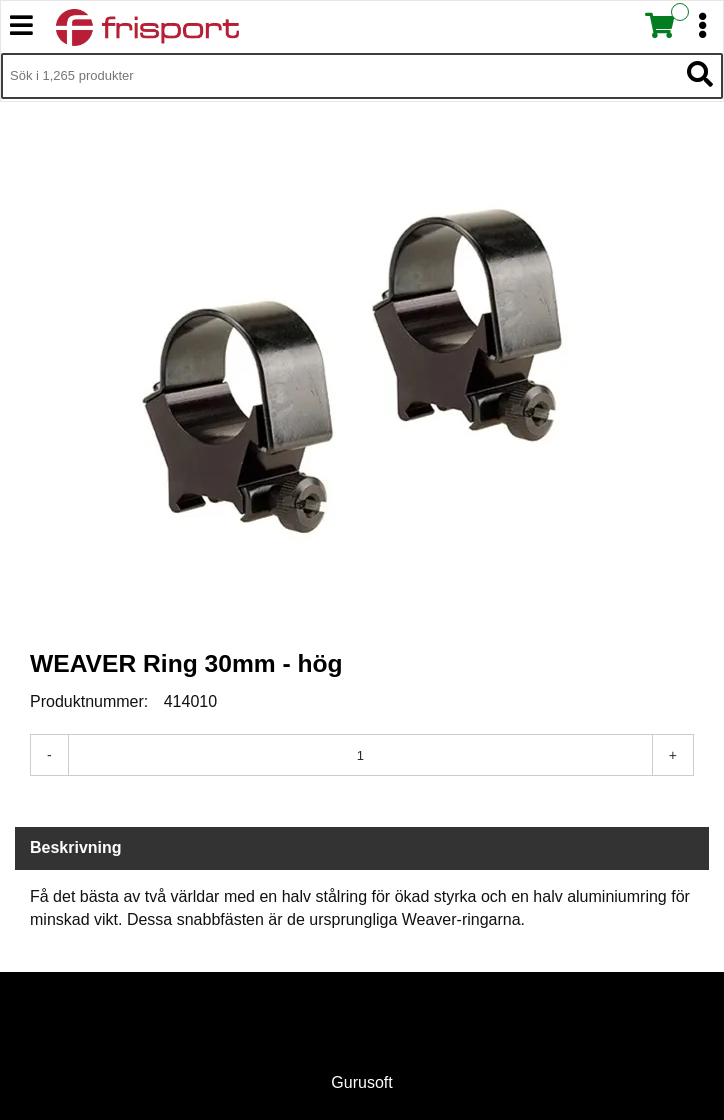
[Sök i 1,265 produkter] (339, 76)
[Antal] (360, 755)
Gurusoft (361, 1082)
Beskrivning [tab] (76, 847)
